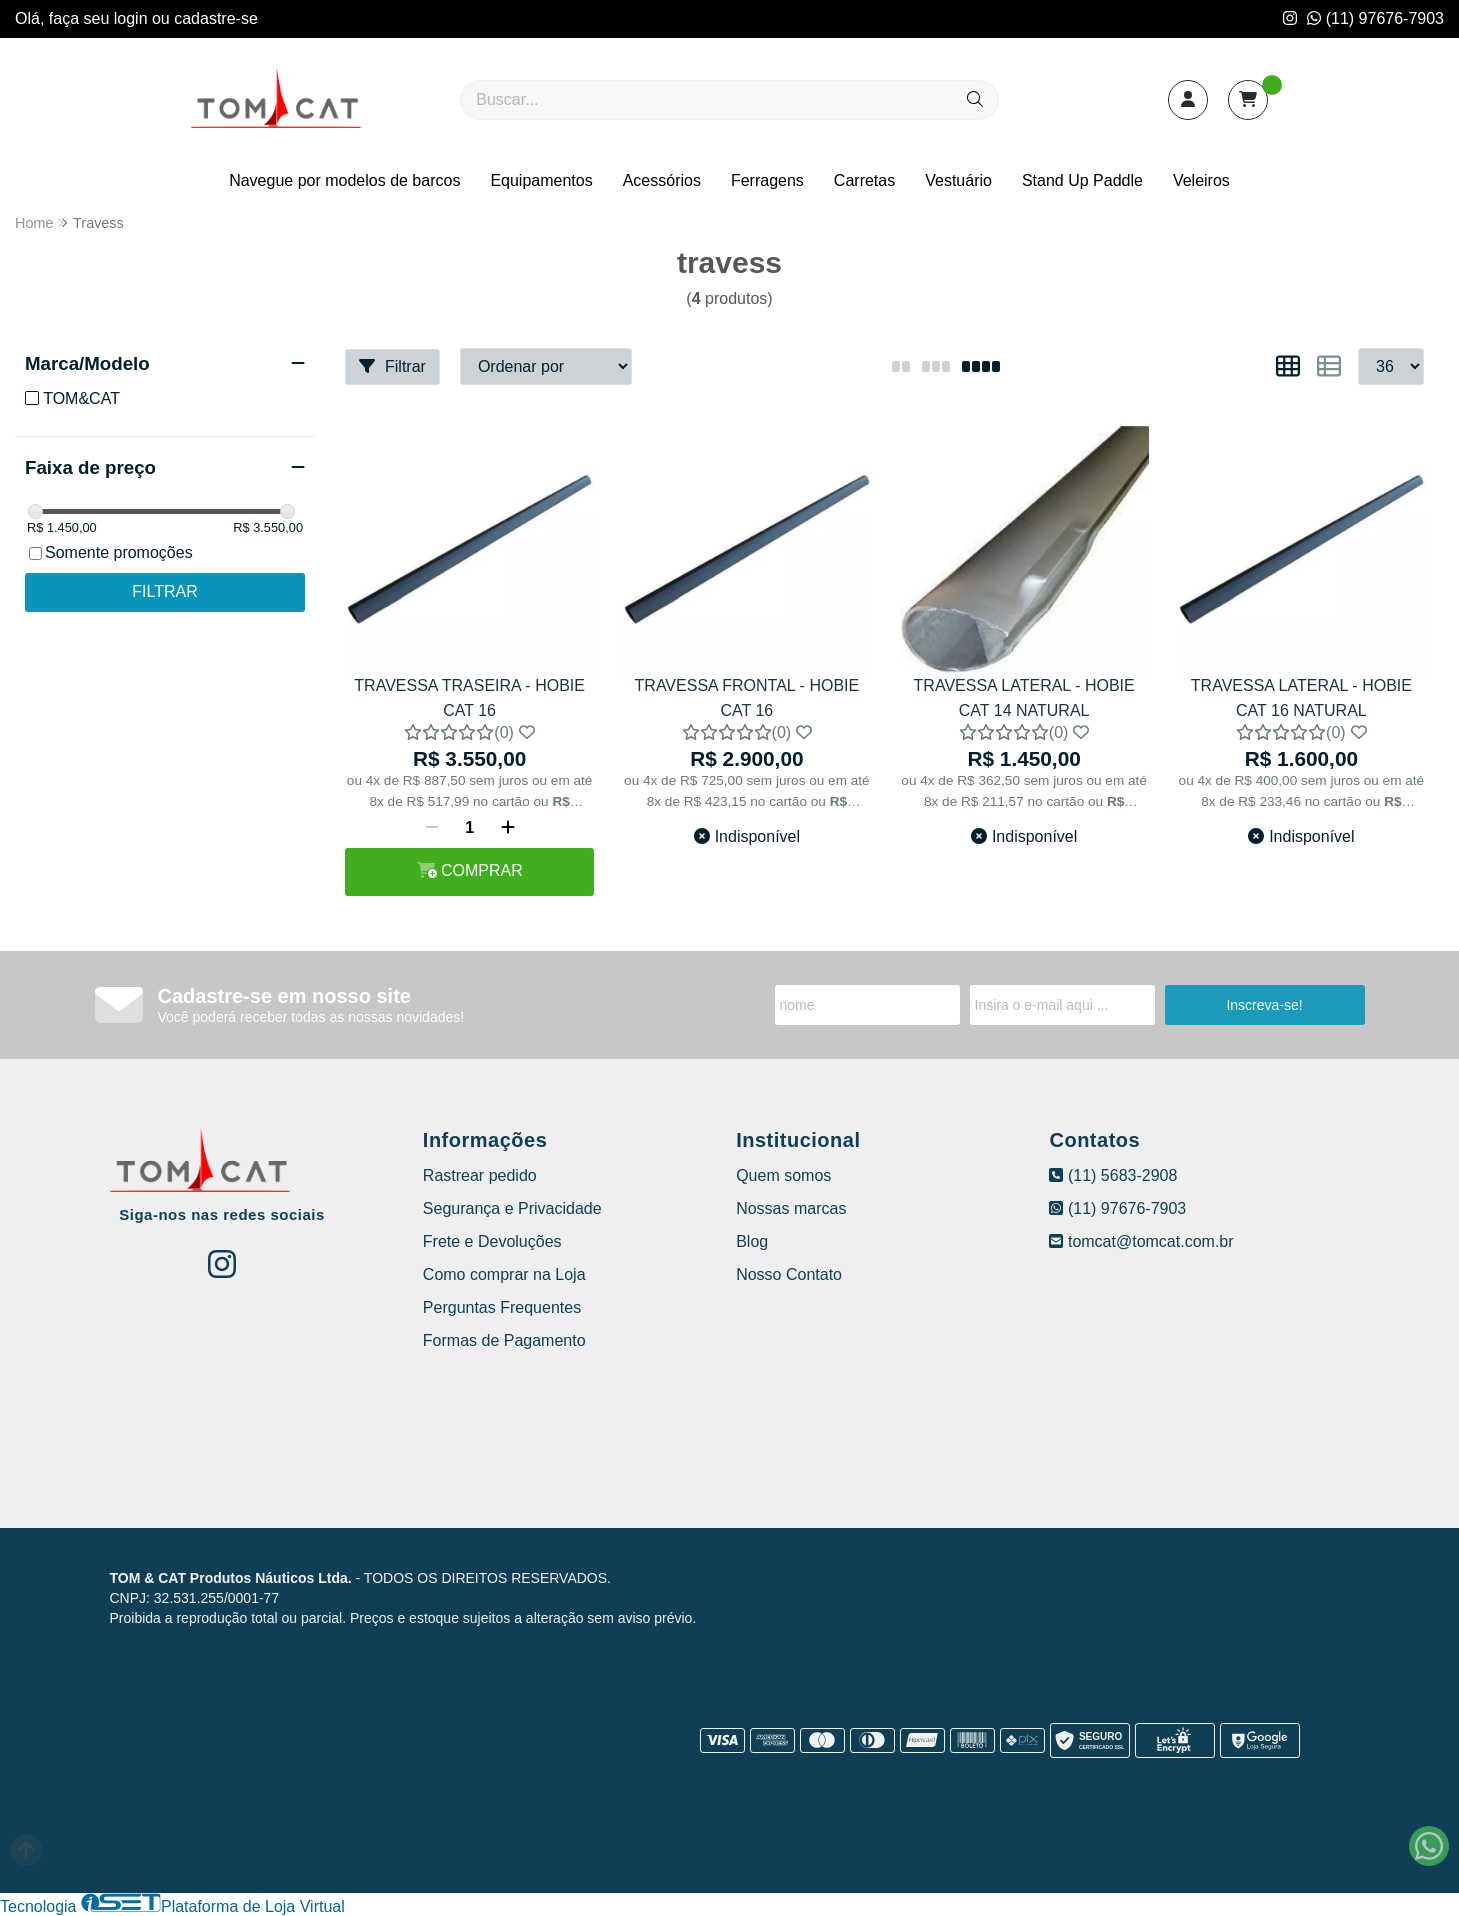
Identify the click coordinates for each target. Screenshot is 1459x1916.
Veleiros (1201, 180)
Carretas (864, 180)
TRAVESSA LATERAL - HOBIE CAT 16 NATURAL (1301, 697)
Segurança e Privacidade (512, 1208)
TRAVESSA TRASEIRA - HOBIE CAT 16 (469, 697)
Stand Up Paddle (1082, 180)
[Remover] (432, 828)
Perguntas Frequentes (502, 1307)
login (133, 18)
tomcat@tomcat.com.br (1141, 1241)
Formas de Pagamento (504, 1340)
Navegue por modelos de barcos (344, 180)
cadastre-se (216, 18)
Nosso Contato (789, 1274)
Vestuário (958, 180)
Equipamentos (541, 180)
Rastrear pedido (480, 1175)
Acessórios (662, 180)
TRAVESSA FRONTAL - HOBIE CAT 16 (747, 697)
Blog (752, 1241)
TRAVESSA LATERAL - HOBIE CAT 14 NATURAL (1024, 697)
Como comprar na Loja (504, 1274)
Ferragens (767, 180)
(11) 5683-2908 (1113, 1175)
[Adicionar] (508, 828)
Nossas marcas (791, 1208)
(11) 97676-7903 (1375, 18)
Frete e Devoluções (492, 1241)
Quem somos (783, 1175)
